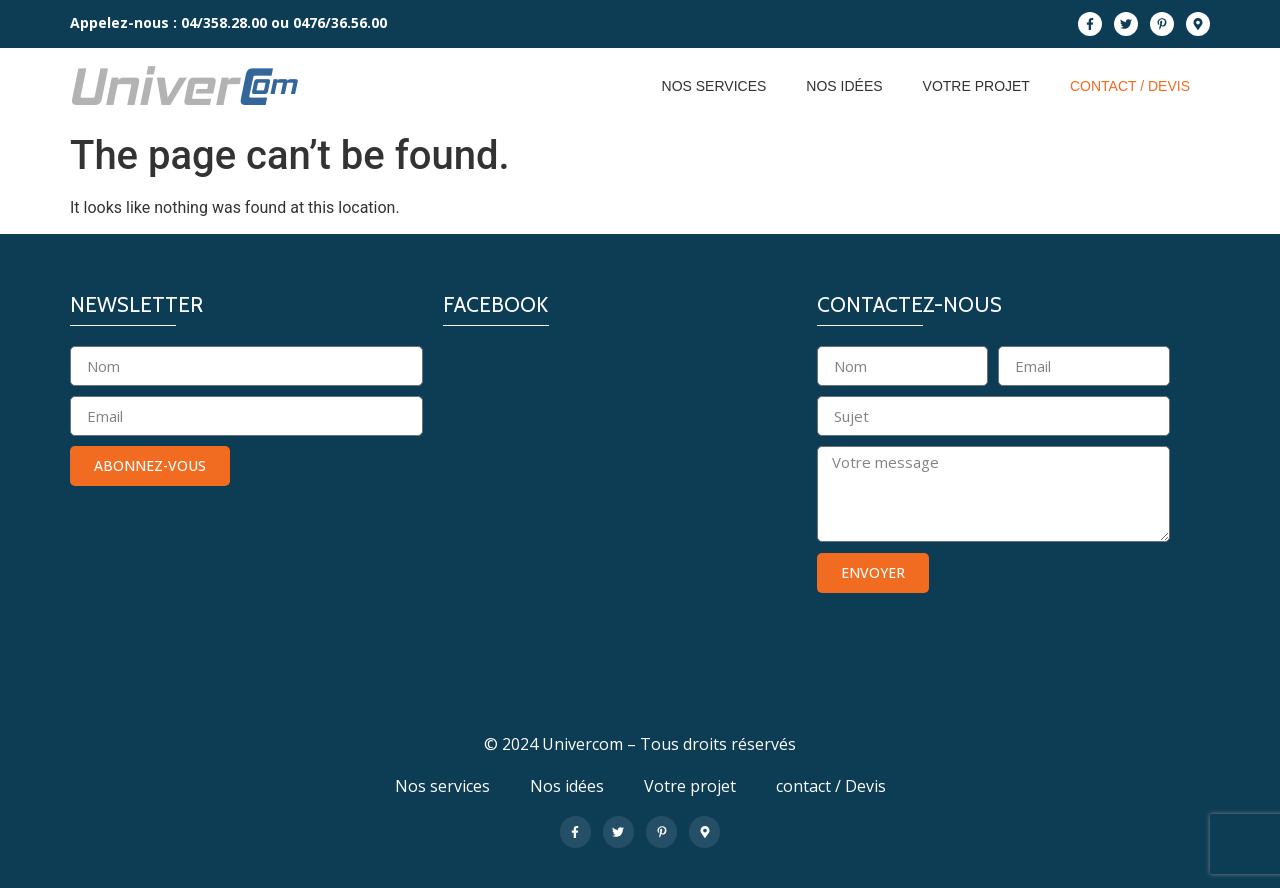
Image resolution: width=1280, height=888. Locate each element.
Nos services (714, 86)
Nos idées (844, 86)
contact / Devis (1130, 86)
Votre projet (976, 86)
